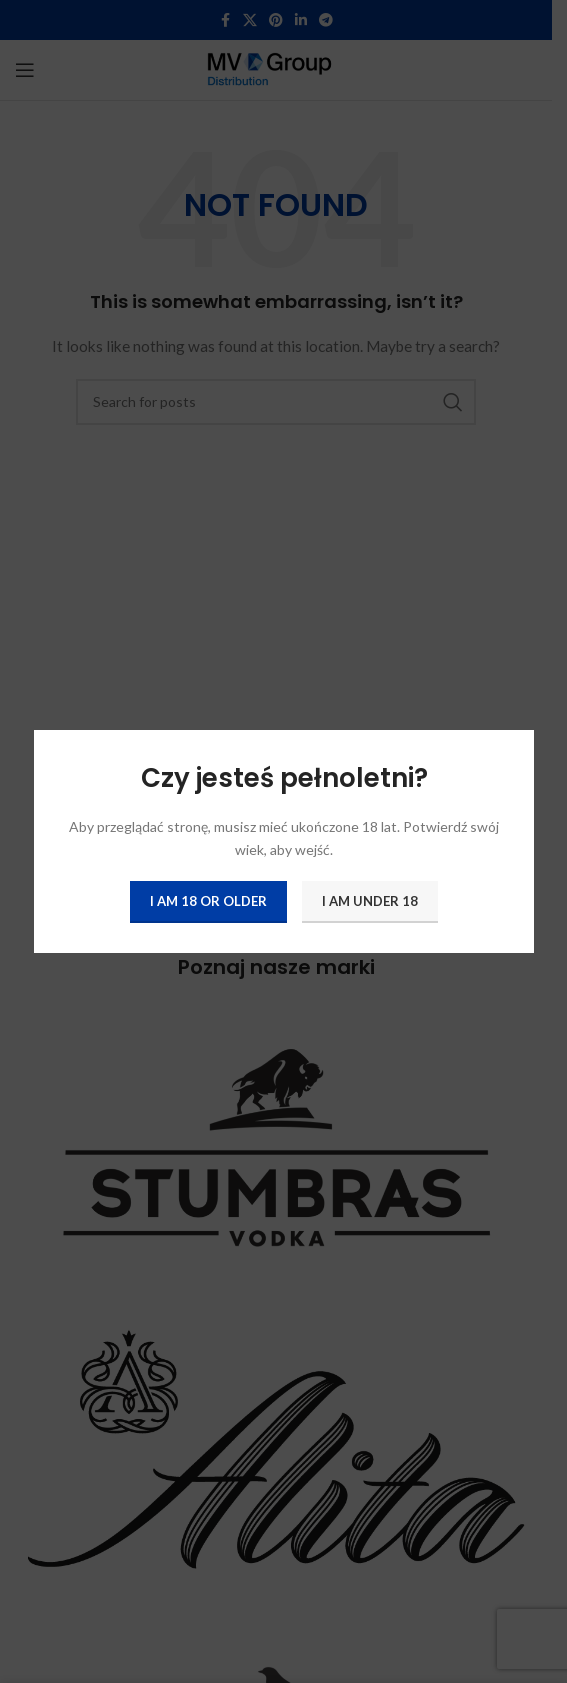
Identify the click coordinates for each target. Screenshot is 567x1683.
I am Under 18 (370, 901)
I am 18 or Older (208, 901)
